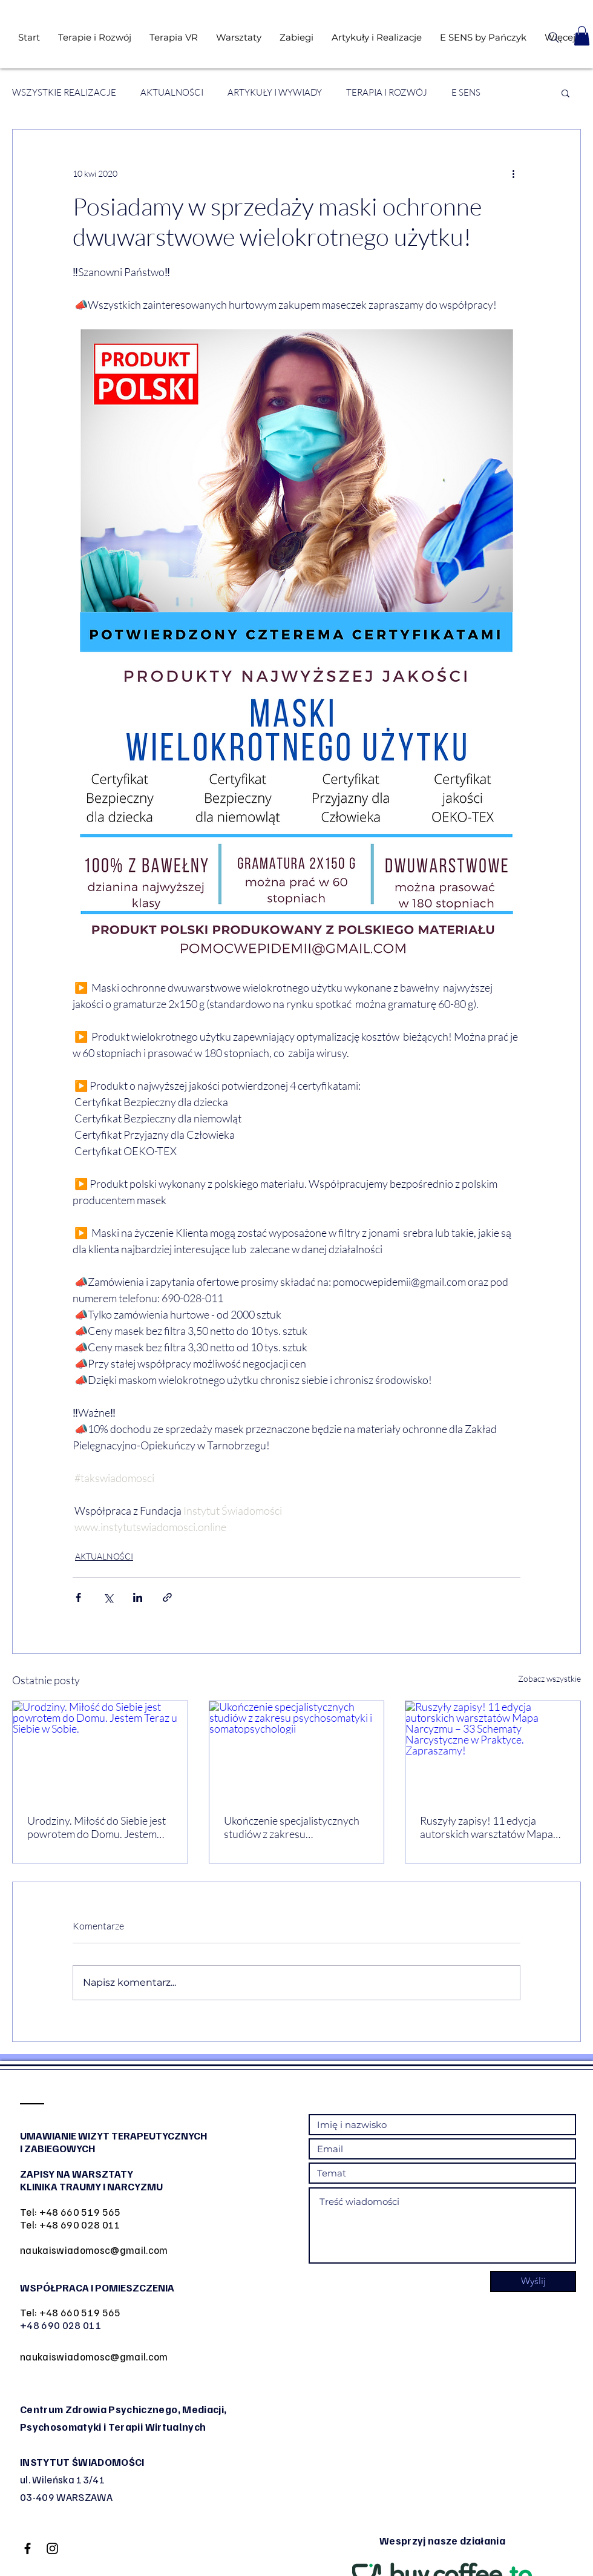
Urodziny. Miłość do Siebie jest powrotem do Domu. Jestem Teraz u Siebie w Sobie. (96, 1827)
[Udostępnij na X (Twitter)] (108, 1597)
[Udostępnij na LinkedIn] (137, 1597)
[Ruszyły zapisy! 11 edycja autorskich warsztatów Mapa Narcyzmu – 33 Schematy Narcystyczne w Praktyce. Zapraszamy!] (492, 1750)
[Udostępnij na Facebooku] (78, 1597)
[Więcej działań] (513, 173)
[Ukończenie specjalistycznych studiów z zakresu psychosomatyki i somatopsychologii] (296, 1750)
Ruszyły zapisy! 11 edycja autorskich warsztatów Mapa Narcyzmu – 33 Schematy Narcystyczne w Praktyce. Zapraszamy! (486, 1827)
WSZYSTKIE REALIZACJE (64, 92)
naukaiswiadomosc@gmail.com (94, 2250)
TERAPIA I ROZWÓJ (386, 92)
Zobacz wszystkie (549, 1678)
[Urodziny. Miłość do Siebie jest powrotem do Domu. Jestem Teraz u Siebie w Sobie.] (100, 1750)
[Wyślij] (533, 2281)
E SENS (465, 92)
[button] (582, 35)
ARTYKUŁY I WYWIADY (275, 92)
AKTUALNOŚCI (171, 92)
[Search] (553, 37)
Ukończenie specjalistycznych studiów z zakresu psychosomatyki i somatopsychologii (291, 1827)
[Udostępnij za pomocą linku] (167, 1597)
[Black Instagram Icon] (52, 2548)
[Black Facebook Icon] (27, 2548)
